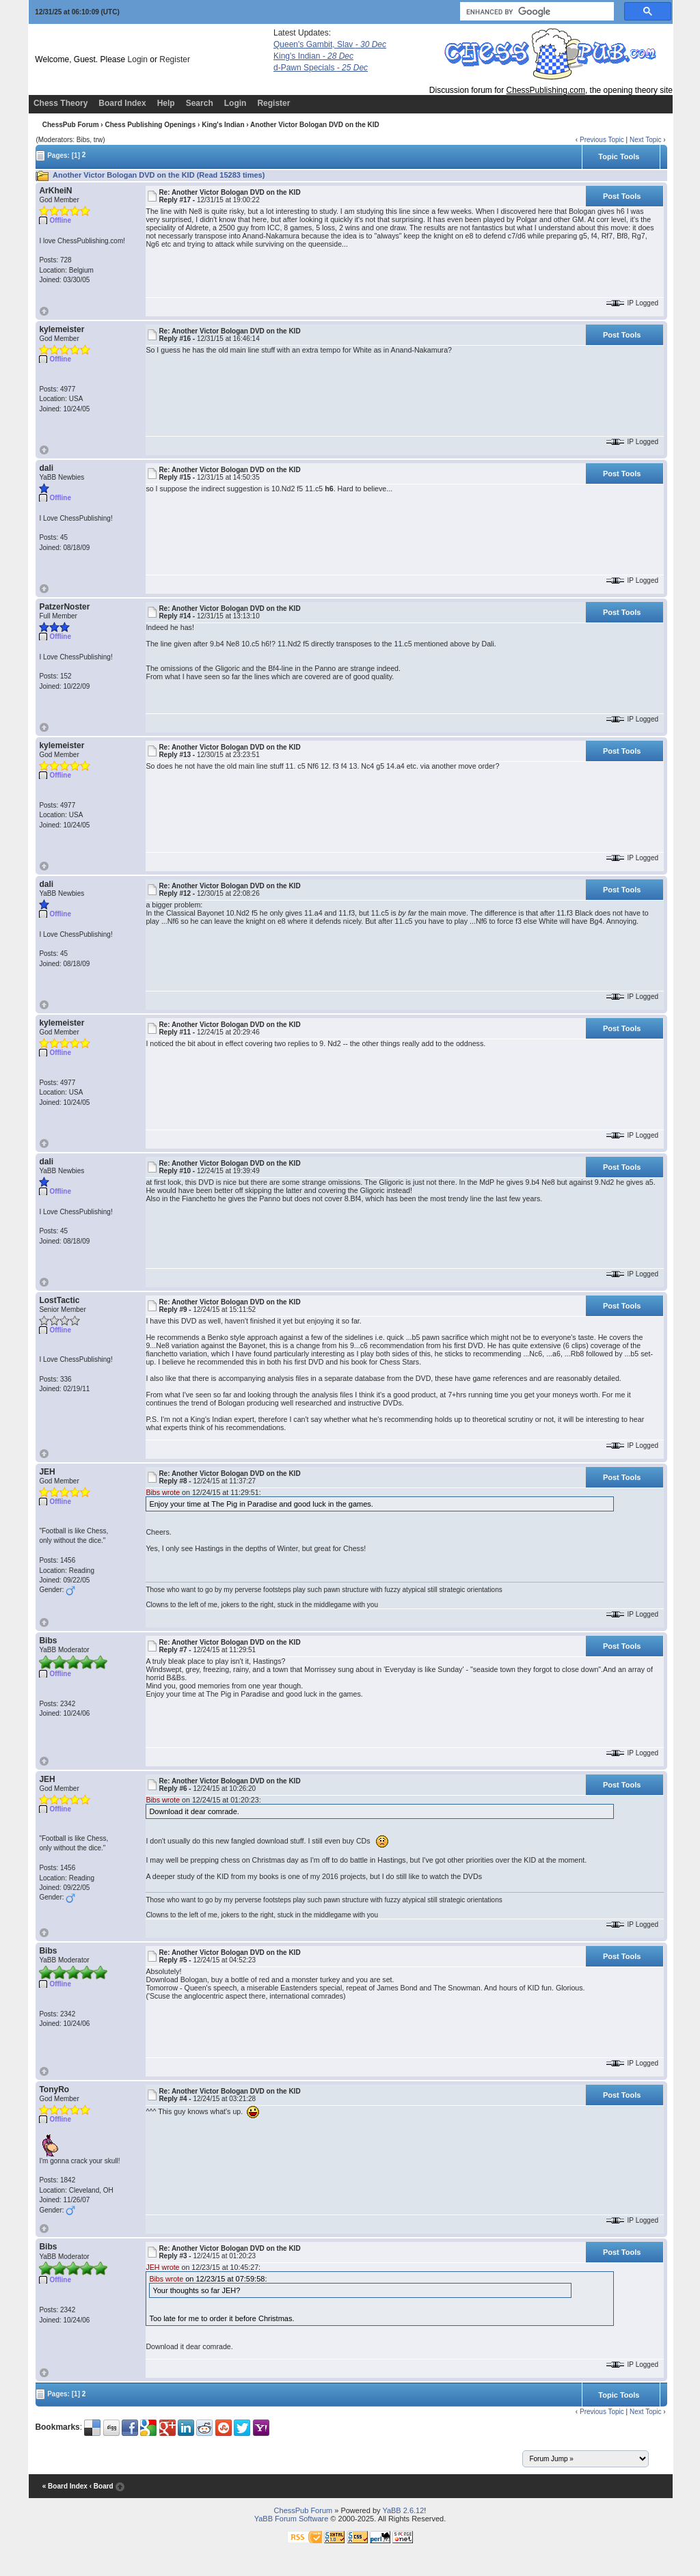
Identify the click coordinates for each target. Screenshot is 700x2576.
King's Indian (313, 56)
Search (199, 103)
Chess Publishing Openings (150, 124)
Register (174, 59)
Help (166, 103)
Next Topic (646, 139)
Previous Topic (602, 139)
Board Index (122, 103)
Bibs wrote (163, 1492)
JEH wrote (162, 2267)
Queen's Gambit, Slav (329, 44)
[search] (535, 11)
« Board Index (65, 2487)
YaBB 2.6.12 (403, 2510)
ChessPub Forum (70, 124)
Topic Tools (618, 156)
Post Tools (622, 196)
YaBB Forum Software (291, 2519)
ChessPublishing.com (546, 90)
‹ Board (101, 2487)
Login (138, 59)
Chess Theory (60, 103)
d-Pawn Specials (320, 67)
